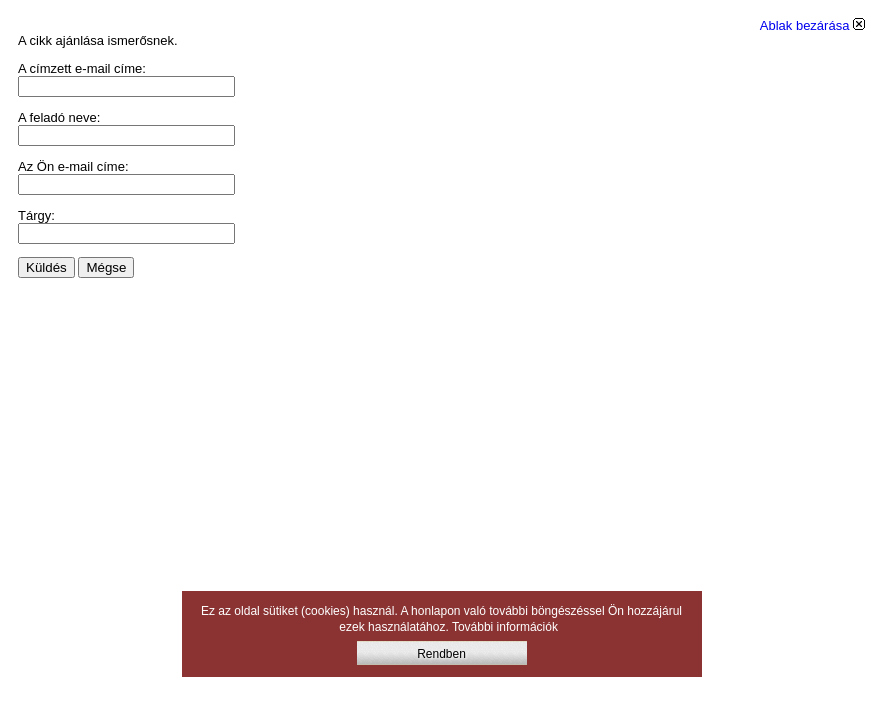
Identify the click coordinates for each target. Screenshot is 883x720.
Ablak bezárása (812, 25)
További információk (505, 627)
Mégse (106, 267)
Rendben (441, 654)
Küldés (46, 267)
